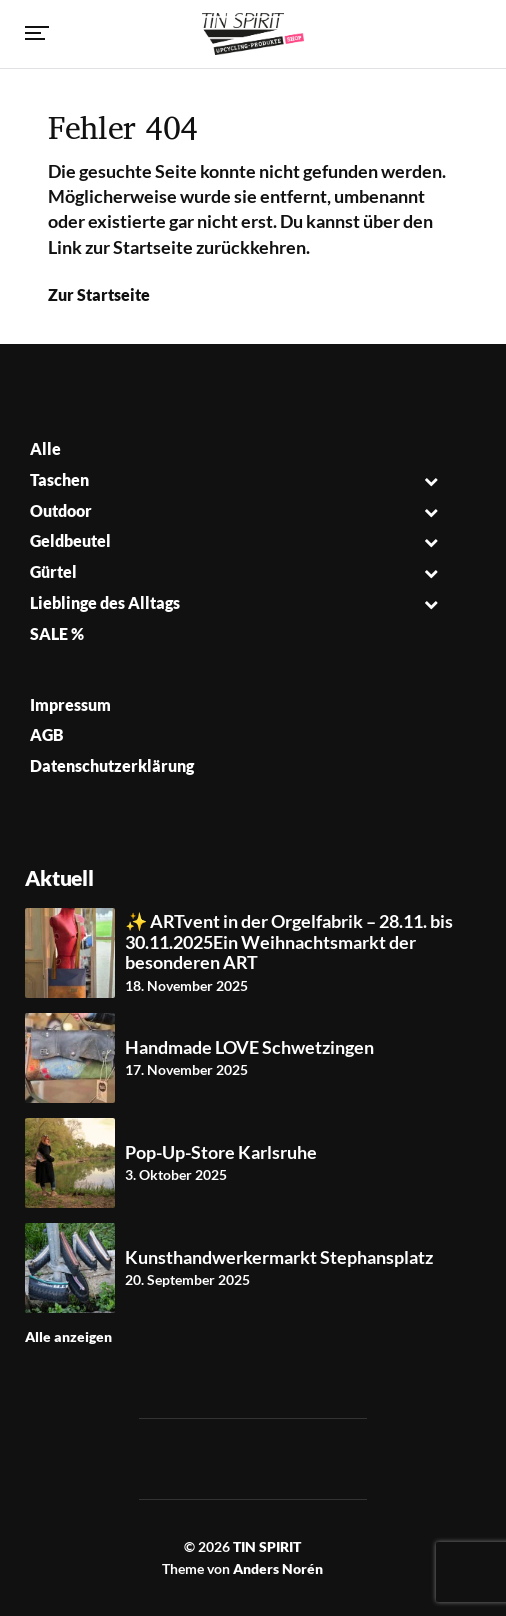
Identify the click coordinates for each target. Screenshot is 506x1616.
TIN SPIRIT (267, 1546)
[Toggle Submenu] (431, 480)
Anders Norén (278, 1568)
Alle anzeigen (68, 1336)
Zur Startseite (99, 294)
